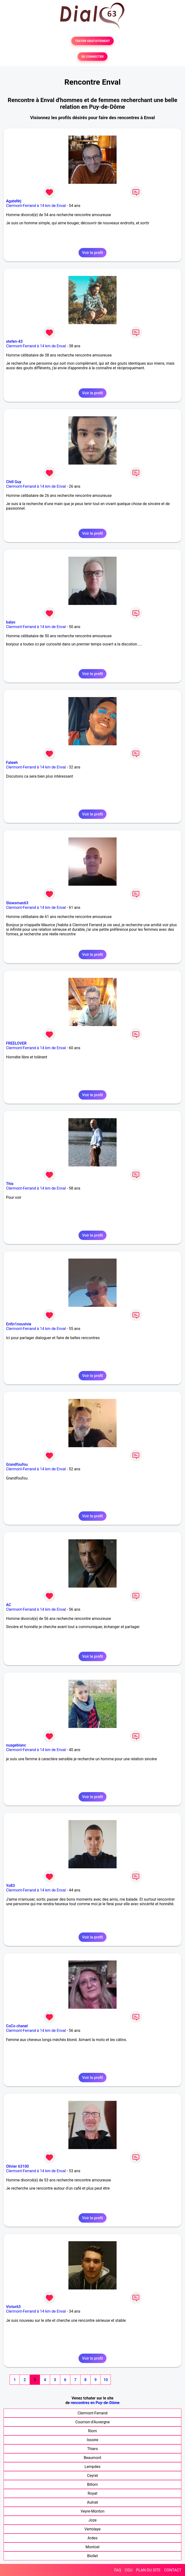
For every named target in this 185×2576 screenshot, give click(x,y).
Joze (92, 2520)
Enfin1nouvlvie (18, 1324)
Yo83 (10, 1885)
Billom (92, 2484)
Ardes (92, 2538)
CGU (128, 2570)
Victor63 (13, 2306)
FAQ (117, 2570)
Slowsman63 (17, 903)
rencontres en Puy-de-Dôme (95, 2402)
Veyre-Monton (93, 2511)
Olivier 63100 (17, 2166)
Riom (92, 2431)
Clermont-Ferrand (92, 2413)
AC (8, 1605)
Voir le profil (92, 252)
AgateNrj (13, 201)
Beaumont (92, 2457)
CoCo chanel (17, 2026)
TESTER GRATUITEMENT (92, 41)
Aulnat (92, 2502)
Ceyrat (92, 2475)
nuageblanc (16, 1745)
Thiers (92, 2448)
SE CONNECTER (92, 56)
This (9, 1183)
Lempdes (92, 2466)
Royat (92, 2493)
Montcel (92, 2547)
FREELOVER (16, 1043)
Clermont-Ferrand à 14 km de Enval (36, 205)
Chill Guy (13, 482)
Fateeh (12, 762)
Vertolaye (93, 2529)
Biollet (92, 2556)
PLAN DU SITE (148, 2570)
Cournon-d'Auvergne (92, 2422)
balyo (10, 622)
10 (105, 2379)
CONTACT (172, 2570)
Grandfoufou (17, 1464)
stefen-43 (14, 341)
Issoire (92, 2440)
